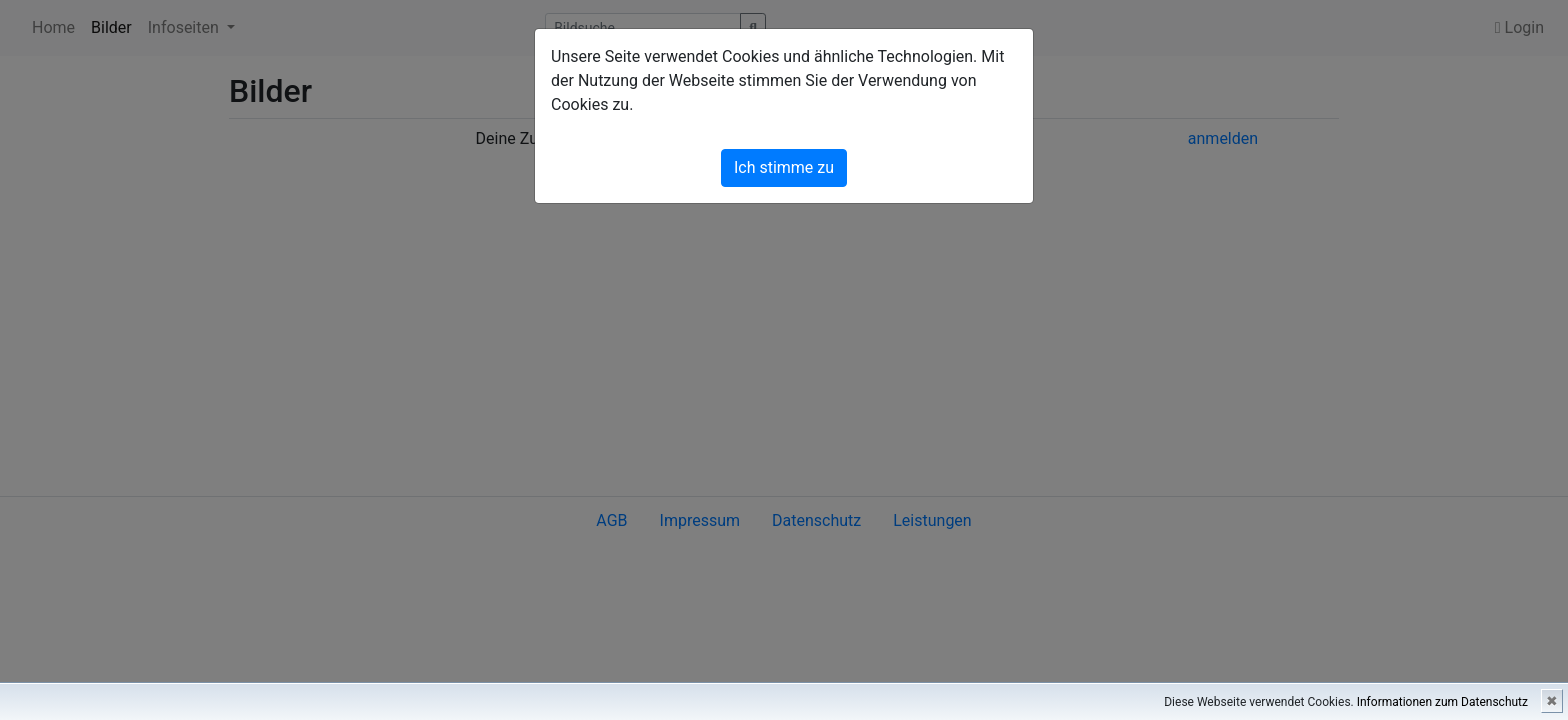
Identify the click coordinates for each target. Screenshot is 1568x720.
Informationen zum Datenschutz (1442, 702)
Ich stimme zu (784, 167)
